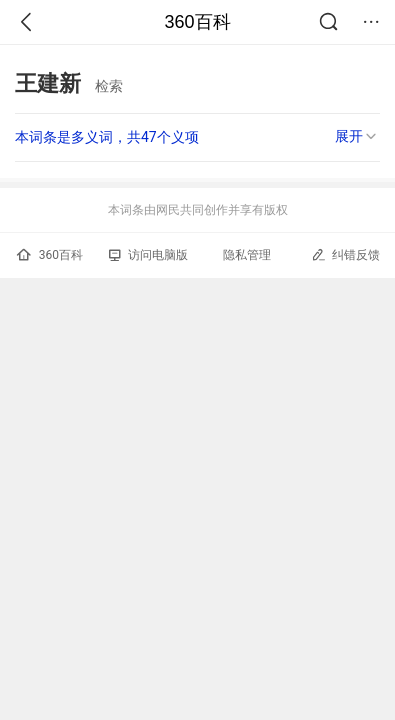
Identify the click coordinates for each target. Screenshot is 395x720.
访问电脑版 (148, 255)
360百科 (197, 22)
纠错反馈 (345, 254)
